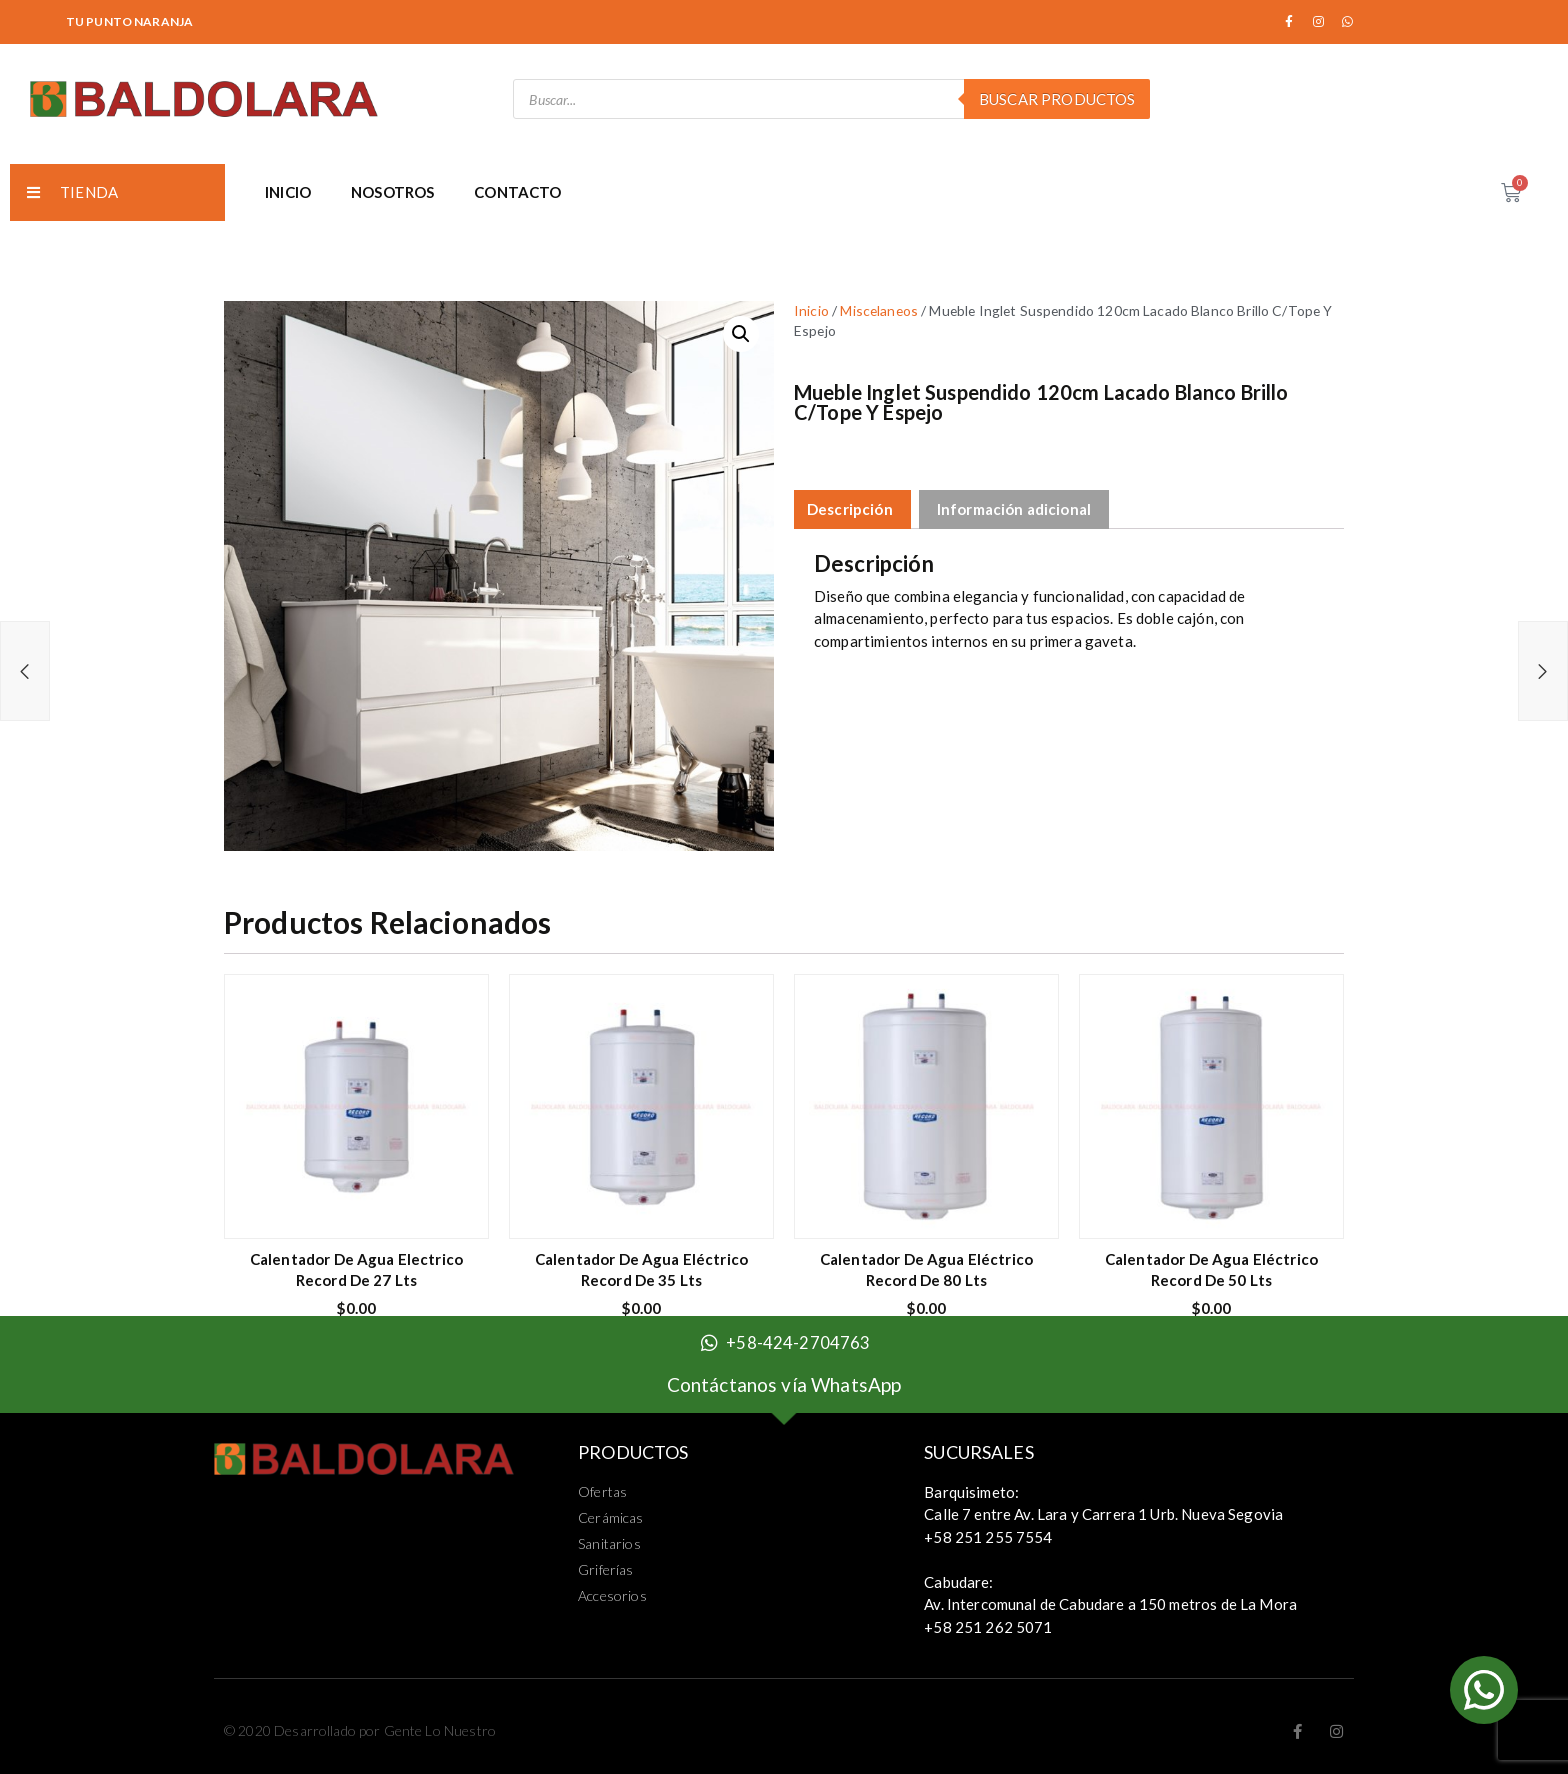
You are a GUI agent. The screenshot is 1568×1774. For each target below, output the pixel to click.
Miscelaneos (879, 310)
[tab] (850, 509)
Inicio (811, 310)
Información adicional (1014, 509)
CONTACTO (517, 192)
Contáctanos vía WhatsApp (784, 1384)
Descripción (850, 509)
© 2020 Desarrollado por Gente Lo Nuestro (360, 1730)
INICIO (288, 192)
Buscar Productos (1057, 99)
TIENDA (72, 192)
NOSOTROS (392, 192)
